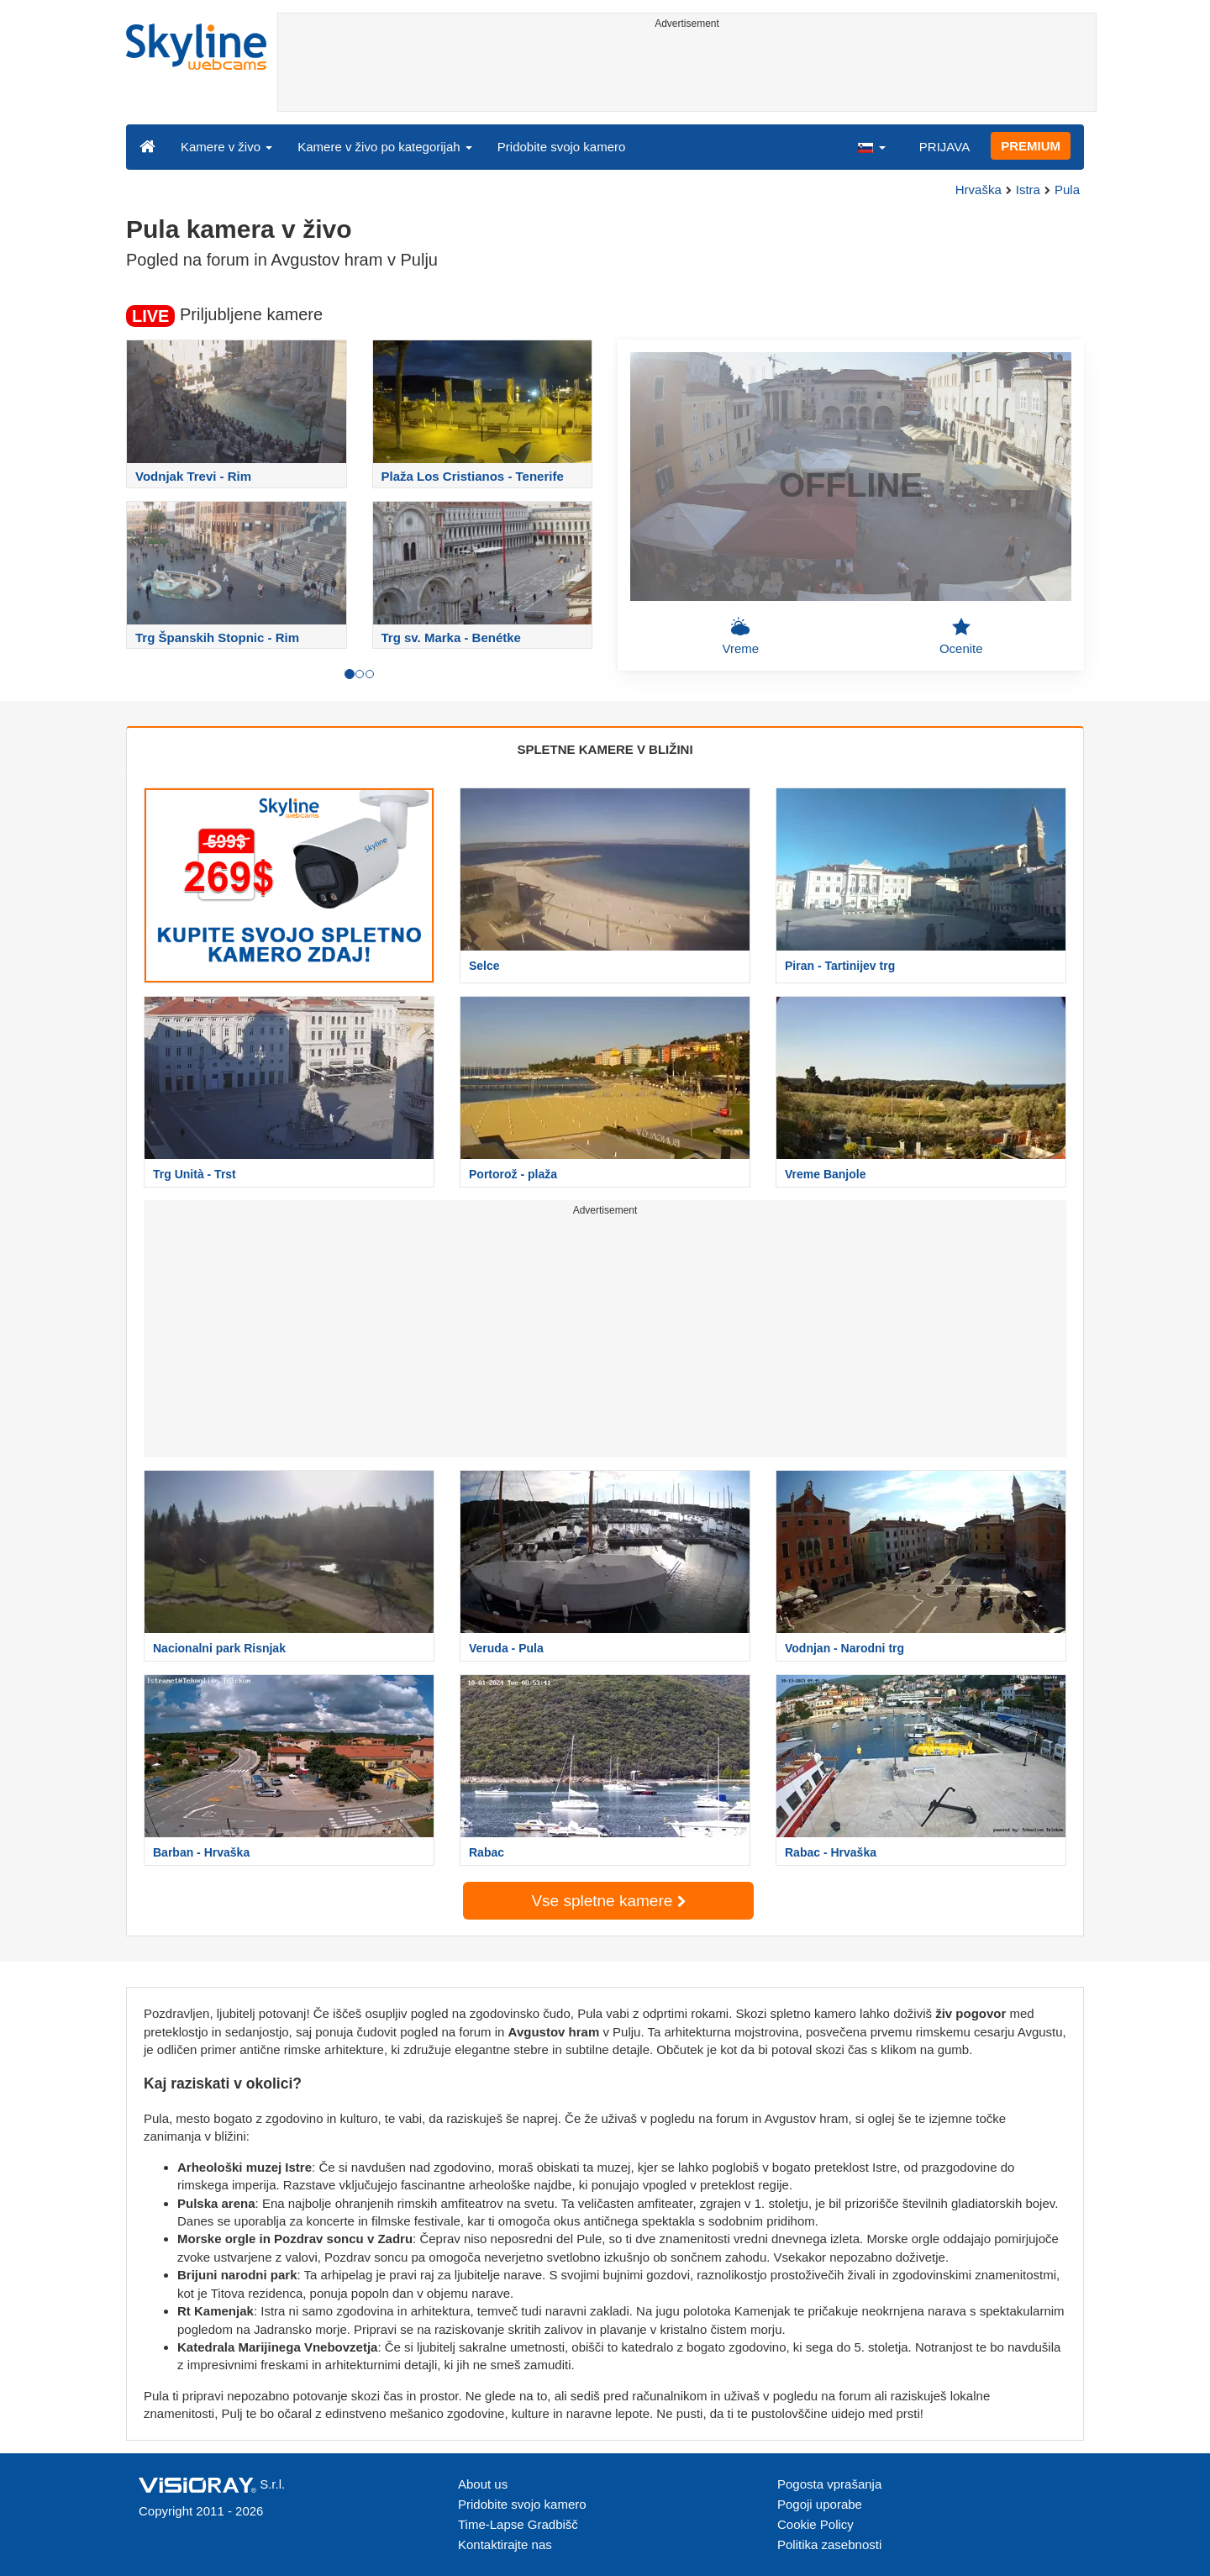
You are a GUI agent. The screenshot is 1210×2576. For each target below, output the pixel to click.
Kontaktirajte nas (505, 2544)
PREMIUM (1030, 146)
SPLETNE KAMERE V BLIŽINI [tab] (604, 749)
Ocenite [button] (961, 636)
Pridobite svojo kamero (561, 147)
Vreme (740, 636)
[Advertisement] (687, 73)
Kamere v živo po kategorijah (384, 147)
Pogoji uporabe (819, 2504)
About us (483, 2484)
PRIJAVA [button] (944, 147)
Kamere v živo (226, 147)
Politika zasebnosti (829, 2544)
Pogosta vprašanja (829, 2484)
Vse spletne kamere (608, 1901)
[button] (871, 146)
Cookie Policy (815, 2524)
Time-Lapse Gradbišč (518, 2524)
